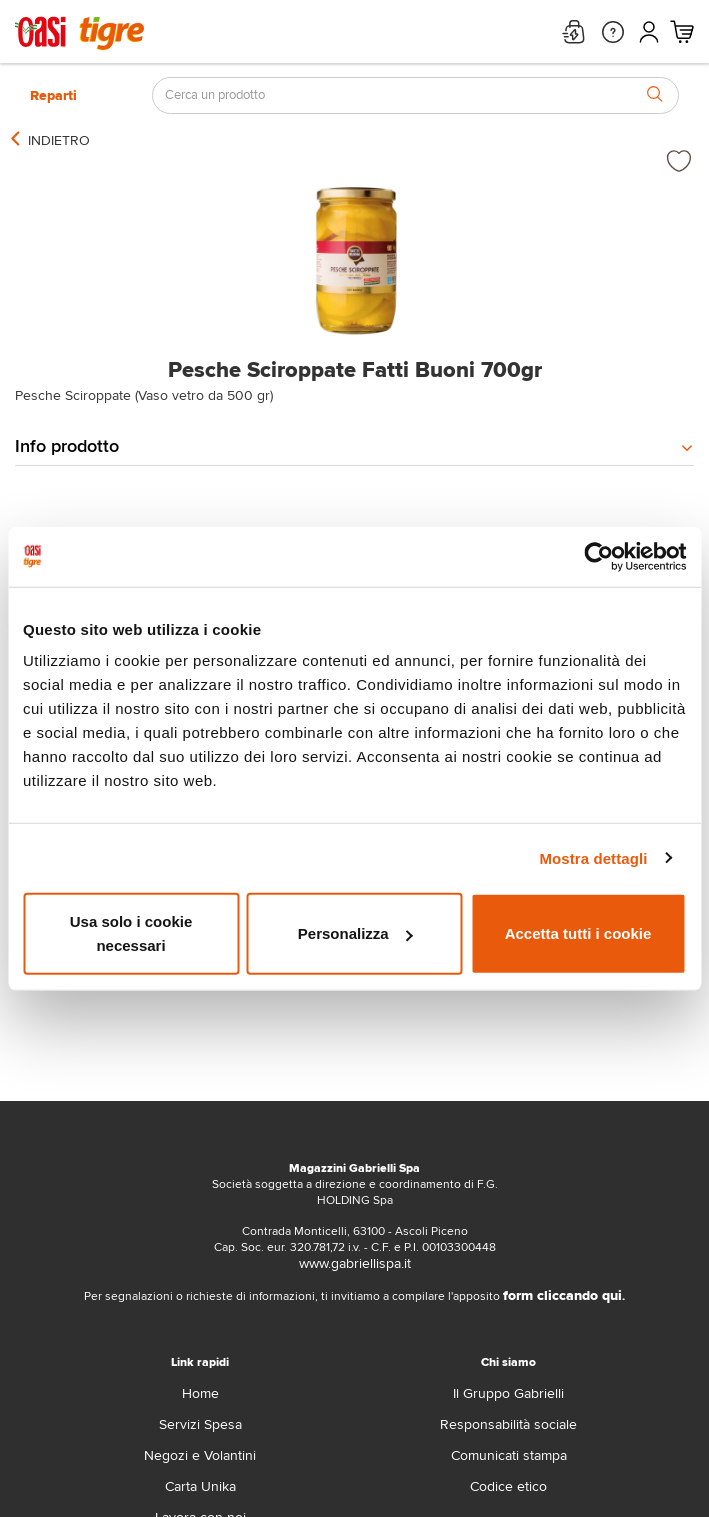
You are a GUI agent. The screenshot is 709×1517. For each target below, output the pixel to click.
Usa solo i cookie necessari (131, 933)
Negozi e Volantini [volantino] (200, 1455)
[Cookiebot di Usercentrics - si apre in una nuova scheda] (598, 556)
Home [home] (200, 1393)
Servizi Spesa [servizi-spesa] (200, 1424)
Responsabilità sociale (508, 1424)
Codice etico (508, 1486)
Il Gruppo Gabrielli (508, 1393)
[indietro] (59, 141)
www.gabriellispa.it (355, 1263)
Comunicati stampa (509, 1455)
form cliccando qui (562, 1295)
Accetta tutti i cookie (578, 933)
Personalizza (355, 933)
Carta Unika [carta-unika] (200, 1486)
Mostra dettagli (593, 857)
